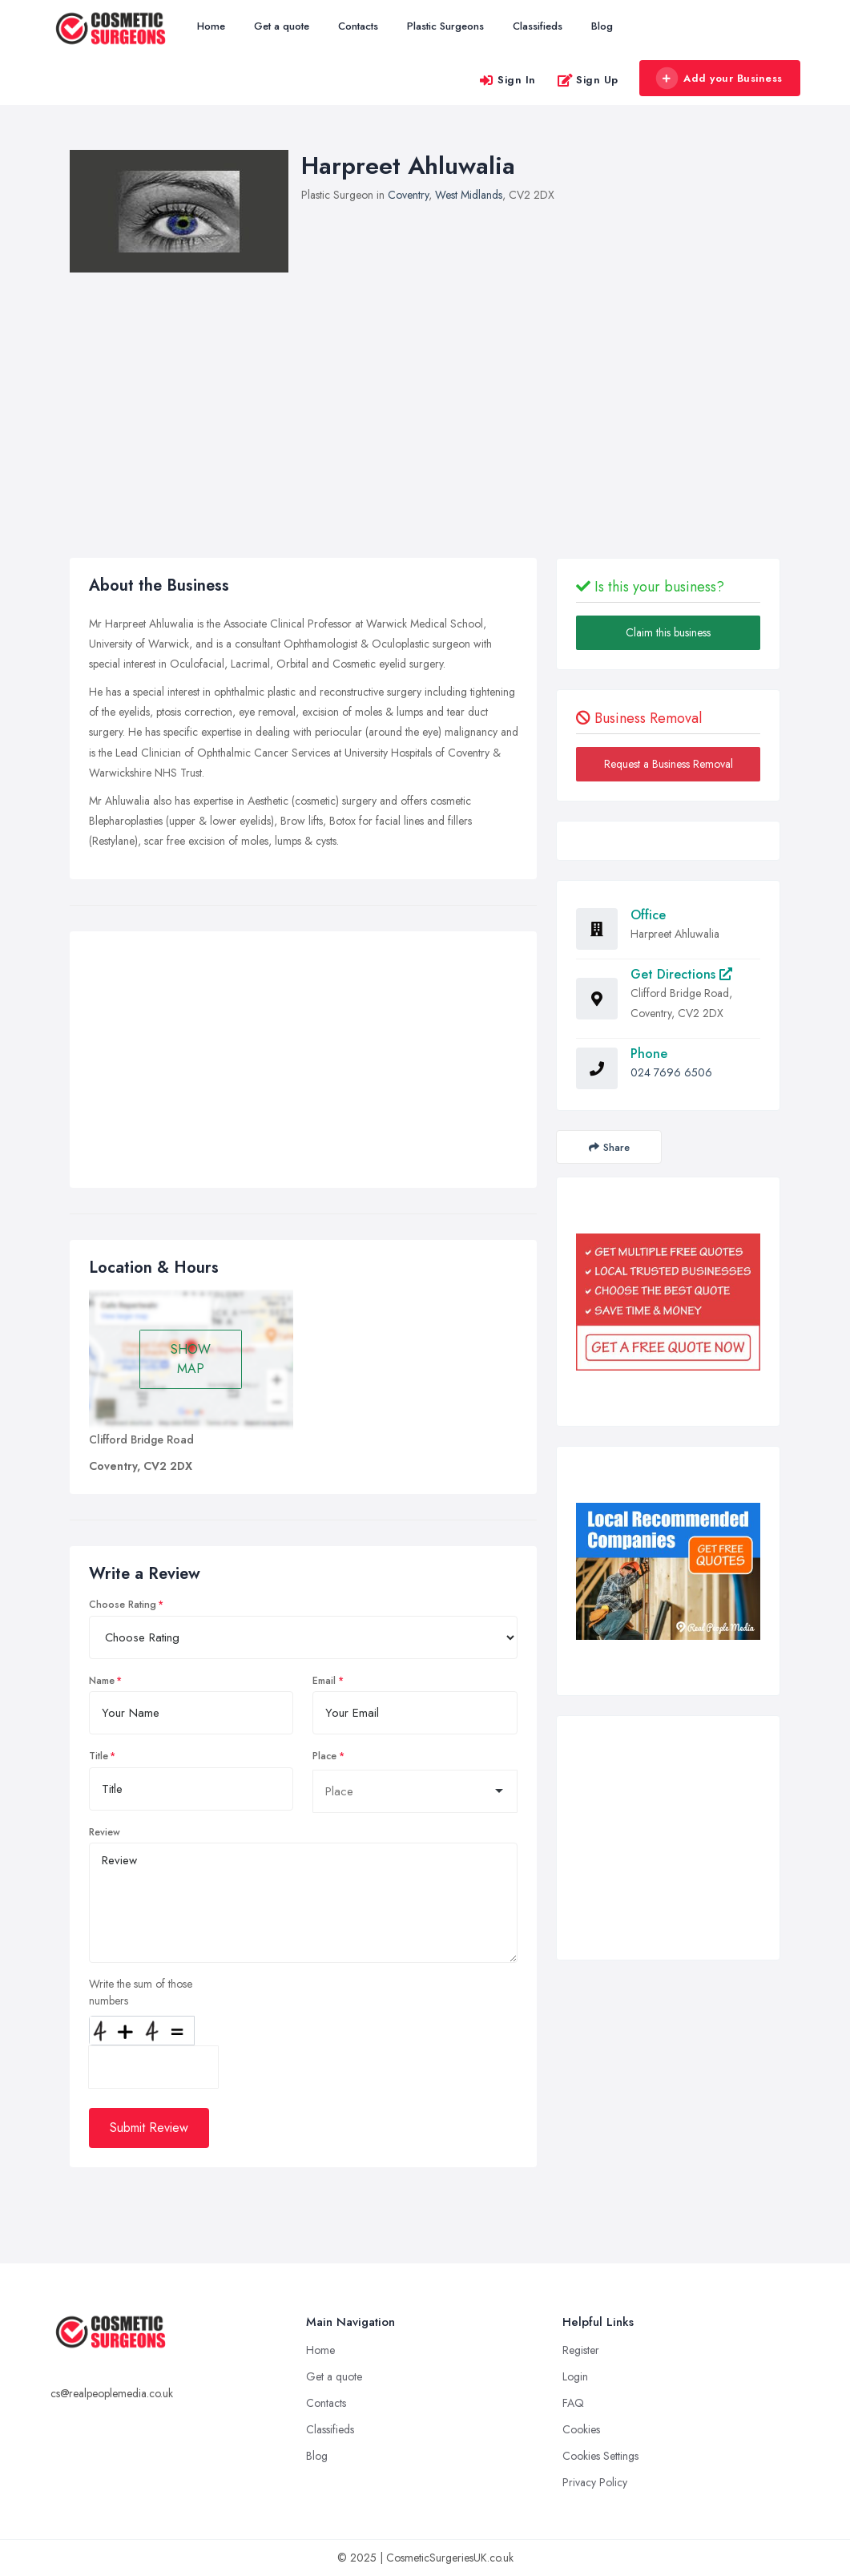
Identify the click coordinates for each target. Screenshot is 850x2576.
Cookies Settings (600, 2456)
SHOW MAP (191, 1359)
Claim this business (668, 632)
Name (102, 1681)
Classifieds (537, 26)
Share (609, 1147)
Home (211, 26)
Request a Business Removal (668, 764)
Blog (602, 26)
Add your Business (719, 78)
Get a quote (281, 26)
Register (580, 2350)
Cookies (581, 2429)
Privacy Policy (594, 2482)
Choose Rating (122, 1604)
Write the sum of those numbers (140, 1992)
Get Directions (681, 974)
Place (324, 1756)
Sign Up (588, 79)
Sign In (507, 79)
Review (104, 1832)
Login (575, 2376)
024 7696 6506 (671, 1072)
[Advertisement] (303, 1063)
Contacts (358, 26)
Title (98, 1756)
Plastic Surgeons (445, 26)
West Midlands (468, 195)
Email (324, 1681)
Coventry (408, 195)
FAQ (573, 2403)
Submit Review (149, 2127)
